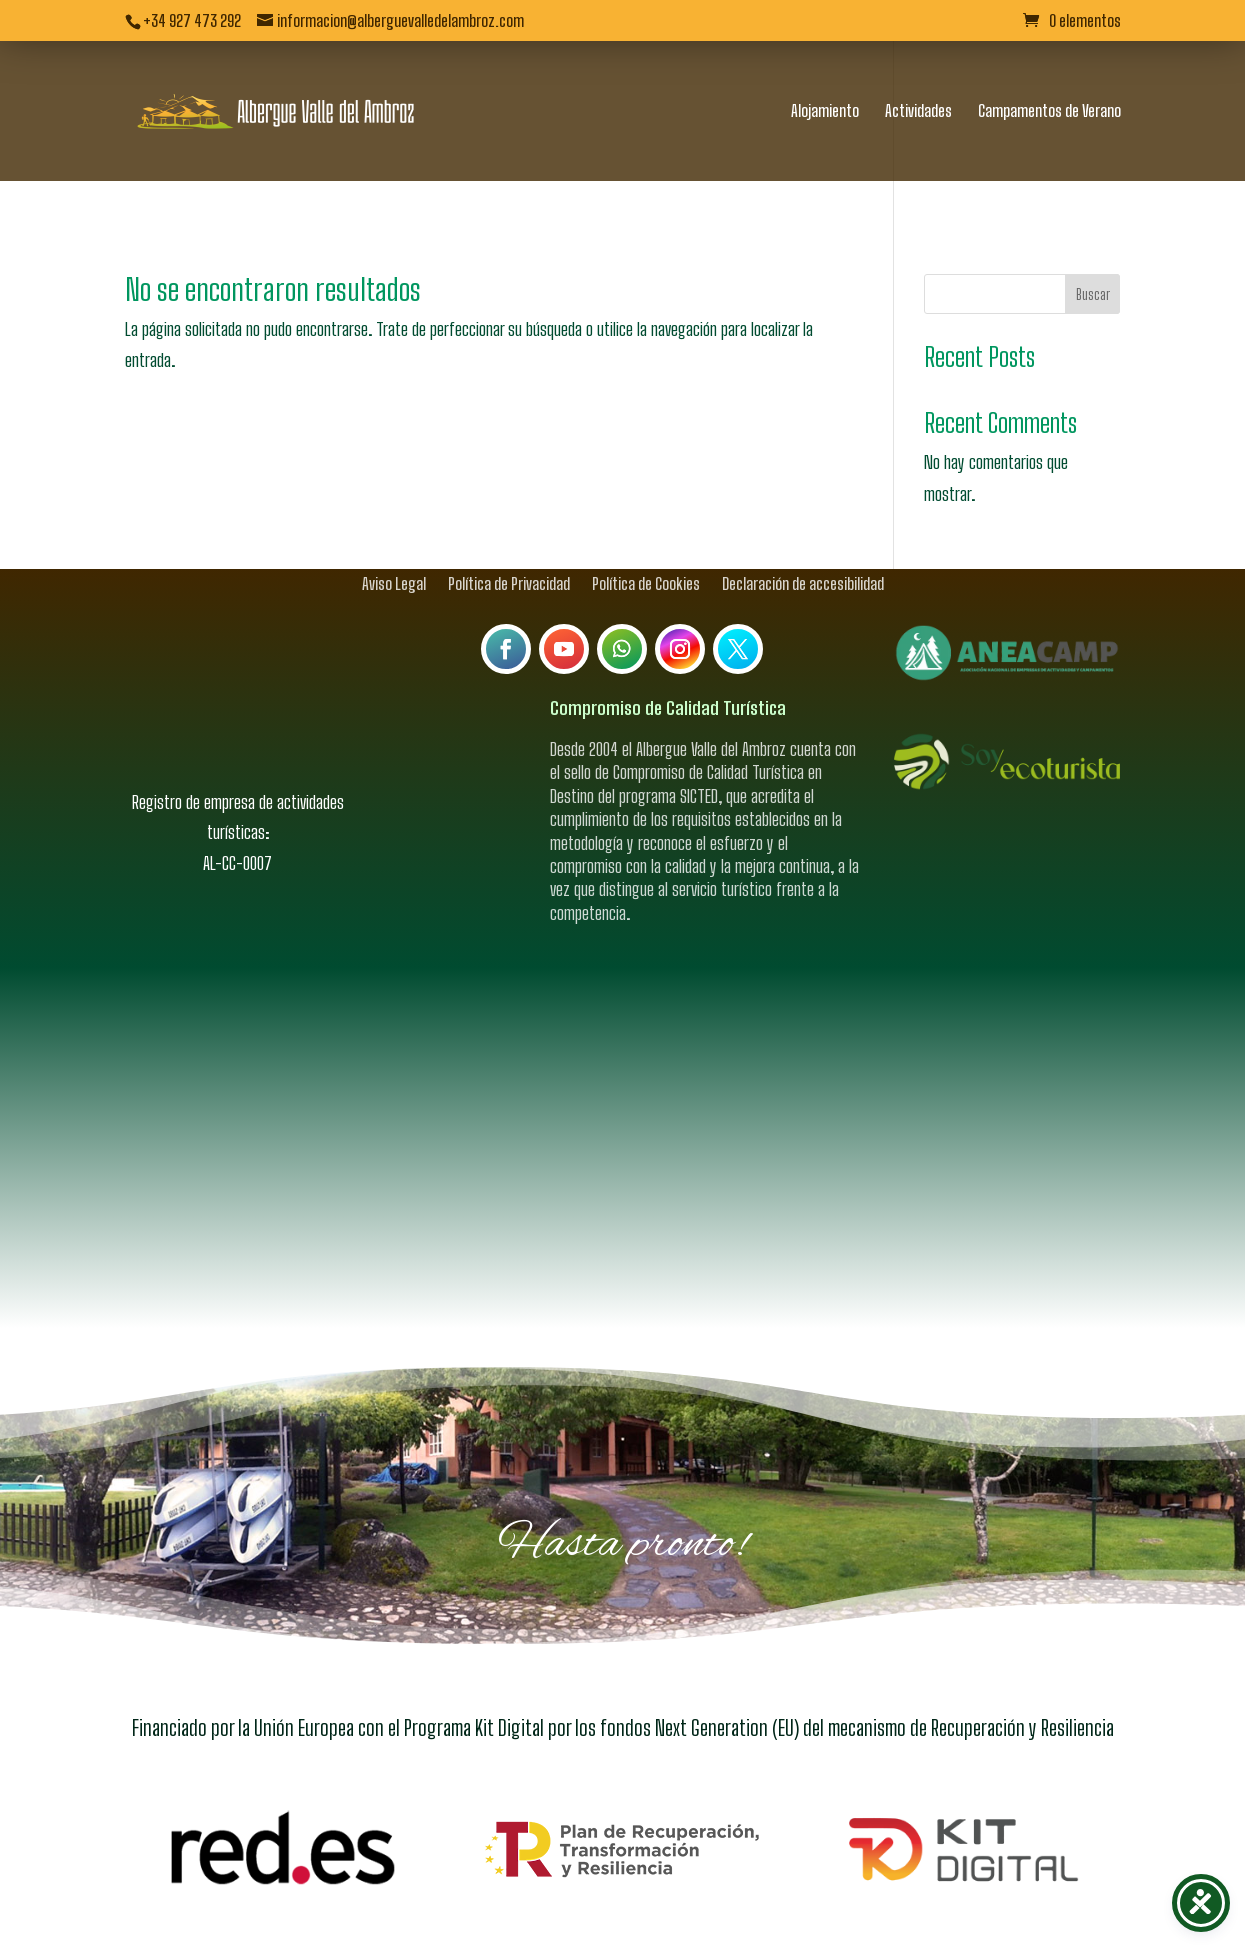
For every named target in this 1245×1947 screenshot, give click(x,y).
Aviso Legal (394, 547)
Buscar (1093, 259)
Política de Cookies (646, 547)
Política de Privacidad (509, 547)
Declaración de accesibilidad (803, 547)
